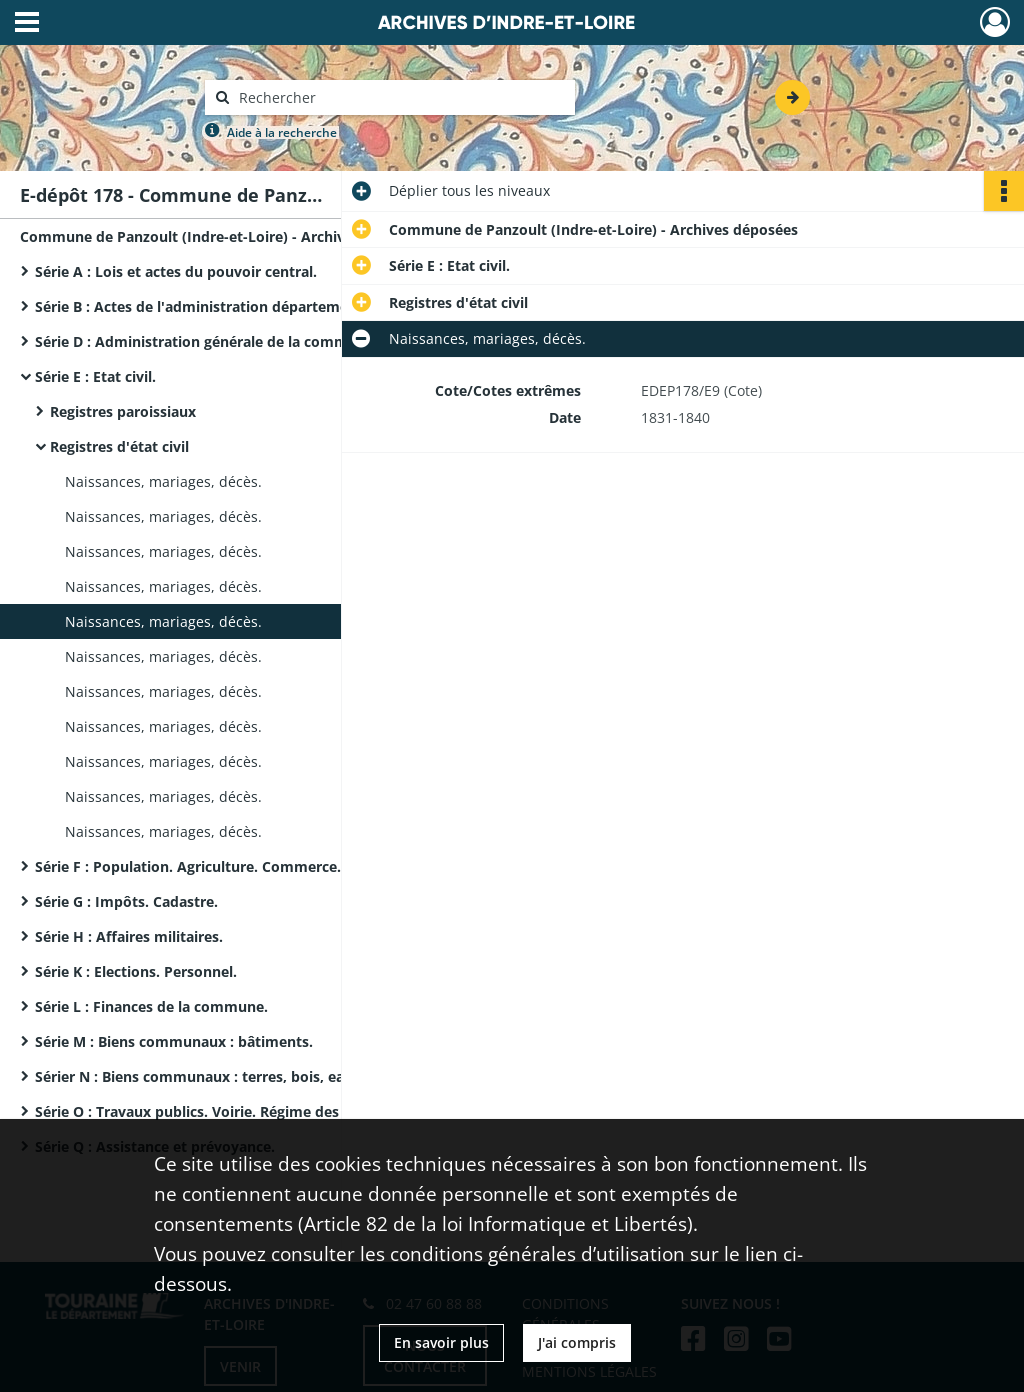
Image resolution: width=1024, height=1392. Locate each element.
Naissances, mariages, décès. (163, 481)
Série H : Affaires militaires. (129, 936)
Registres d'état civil (119, 446)
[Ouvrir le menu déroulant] (27, 24)
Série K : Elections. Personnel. (136, 971)
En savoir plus (441, 1342)
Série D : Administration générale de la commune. (206, 341)
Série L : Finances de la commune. (151, 1006)
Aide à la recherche (282, 132)
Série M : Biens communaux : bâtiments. (174, 1041)
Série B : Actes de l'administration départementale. (211, 306)
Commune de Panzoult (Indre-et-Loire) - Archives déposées (220, 236)
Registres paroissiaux (123, 411)
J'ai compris (577, 1342)
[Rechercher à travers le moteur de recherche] (400, 97)
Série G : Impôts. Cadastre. (126, 901)
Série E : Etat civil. (95, 376)
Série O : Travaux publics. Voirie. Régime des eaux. (207, 1111)
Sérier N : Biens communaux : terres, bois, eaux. (200, 1076)
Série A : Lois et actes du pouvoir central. (176, 271)
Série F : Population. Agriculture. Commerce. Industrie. (223, 866)
